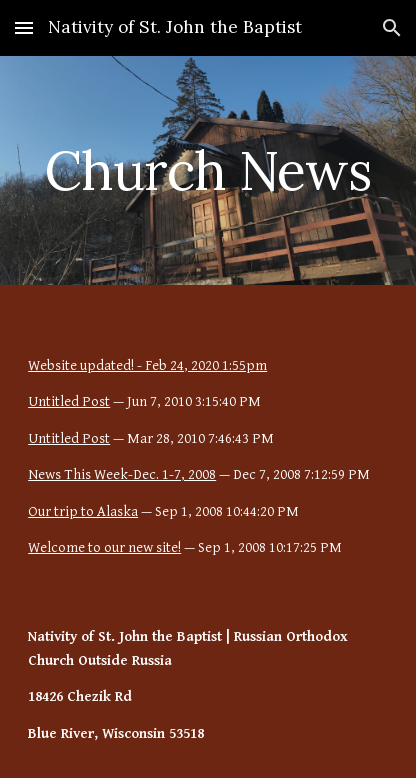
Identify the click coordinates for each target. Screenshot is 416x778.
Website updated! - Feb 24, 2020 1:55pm (147, 365)
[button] (24, 27)
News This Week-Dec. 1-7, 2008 (122, 474)
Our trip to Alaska (83, 511)
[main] (208, 170)
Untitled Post (69, 401)
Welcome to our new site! (104, 547)
